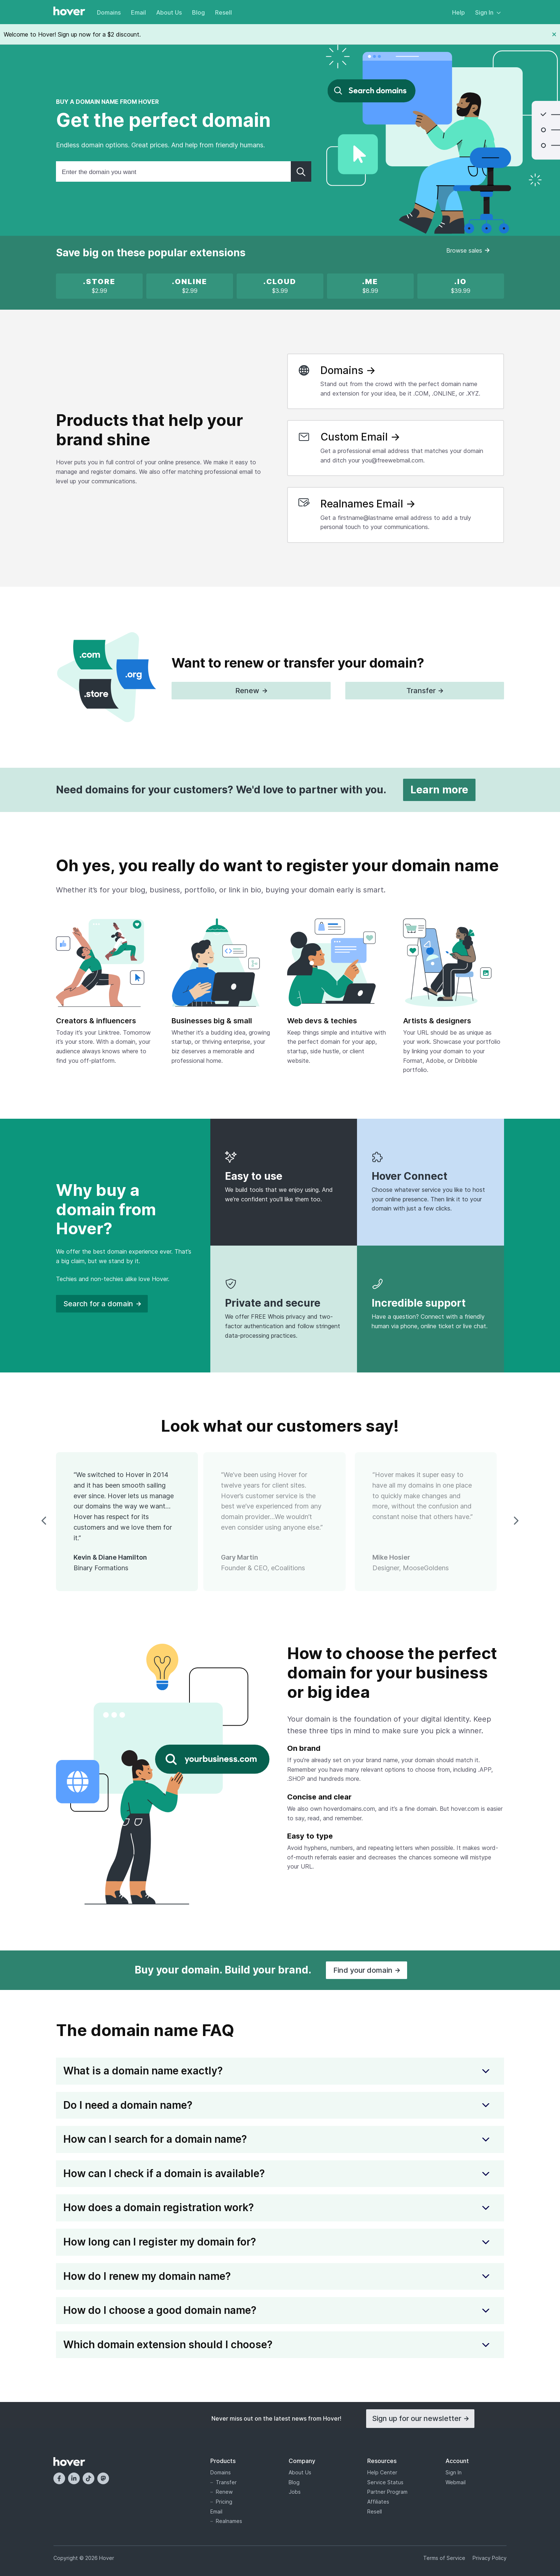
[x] (99, 286)
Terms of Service (444, 2558)
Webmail (456, 2482)
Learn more (439, 789)
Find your (366, 1970)
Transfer (226, 2482)
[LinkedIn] (74, 2478)
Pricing (224, 2501)
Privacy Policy (490, 2558)
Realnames (229, 2521)
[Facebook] (59, 2478)
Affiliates (378, 2501)
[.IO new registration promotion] (460, 286)
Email (138, 12)
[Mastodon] (103, 2478)
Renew (224, 2492)
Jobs (295, 2492)
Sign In (488, 12)
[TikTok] (88, 2478)
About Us (169, 12)
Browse (467, 250)
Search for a (101, 1303)
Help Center (382, 2472)
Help (458, 12)
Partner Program (387, 2492)
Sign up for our (420, 2418)
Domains (109, 12)
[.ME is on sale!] (370, 286)
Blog (198, 12)
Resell (223, 12)
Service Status (385, 2482)
